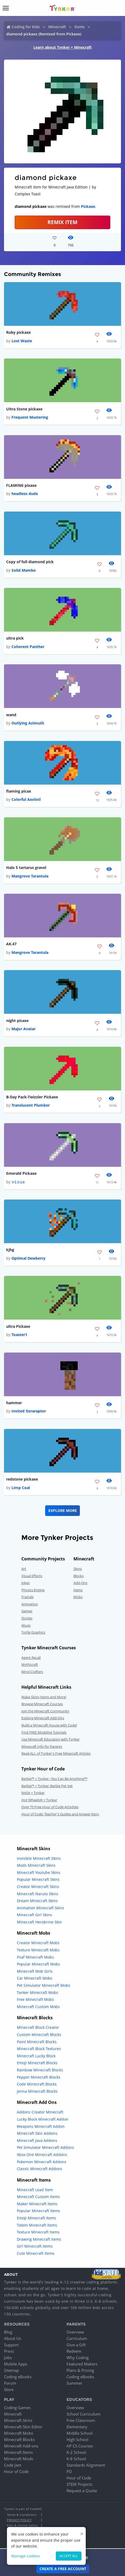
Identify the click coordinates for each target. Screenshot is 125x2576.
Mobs (78, 1596)
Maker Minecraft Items (37, 2203)
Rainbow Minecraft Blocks (40, 2069)
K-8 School (76, 2458)
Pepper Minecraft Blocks (38, 2077)
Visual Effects (31, 1575)
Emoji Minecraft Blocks (37, 2062)
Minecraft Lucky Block (36, 2055)
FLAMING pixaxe (21, 485)
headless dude (24, 493)
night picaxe (17, 1020)
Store (9, 2389)
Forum (10, 2383)
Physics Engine (33, 1590)
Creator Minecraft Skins (38, 1886)
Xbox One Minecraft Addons (42, 2154)
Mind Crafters (32, 1671)
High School (77, 2439)
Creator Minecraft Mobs (38, 1942)
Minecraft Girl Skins (34, 1914)
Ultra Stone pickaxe (24, 408)
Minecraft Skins (18, 2420)
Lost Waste (21, 340)
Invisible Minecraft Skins (39, 1858)
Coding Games (17, 2407)
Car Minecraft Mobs (34, 1978)
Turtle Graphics (33, 1632)
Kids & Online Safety (22, 2525)
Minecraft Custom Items (38, 2196)
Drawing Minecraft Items (39, 2239)
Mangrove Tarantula (29, 876)
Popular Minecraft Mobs (38, 1964)
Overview (75, 2332)
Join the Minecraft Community (45, 1711)
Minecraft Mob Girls (35, 1971)
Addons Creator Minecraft (40, 2112)
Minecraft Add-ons (21, 2446)
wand (11, 714)
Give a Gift (76, 2344)
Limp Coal (20, 1487)
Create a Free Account (63, 2568)
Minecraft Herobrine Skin (39, 1921)
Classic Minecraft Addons (39, 2168)
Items (80, 26)
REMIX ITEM (62, 222)
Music (26, 1625)
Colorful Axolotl (26, 799)
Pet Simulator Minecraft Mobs (43, 1985)
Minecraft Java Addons (37, 2140)
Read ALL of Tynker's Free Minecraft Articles (56, 1753)
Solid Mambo (23, 570)
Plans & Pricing (80, 2370)
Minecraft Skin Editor (23, 2426)
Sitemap (11, 2370)
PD (69, 2471)
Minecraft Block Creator (38, 2027)
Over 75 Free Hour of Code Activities (50, 1806)
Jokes (25, 1582)
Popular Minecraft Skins (38, 1879)
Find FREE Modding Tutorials (44, 1732)
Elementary (77, 2426)
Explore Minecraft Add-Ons (42, 1718)
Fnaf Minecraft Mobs (35, 1957)
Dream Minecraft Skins (37, 1900)
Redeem (74, 2351)
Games (26, 1611)
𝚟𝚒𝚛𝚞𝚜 (18, 1181)
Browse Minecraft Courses (42, 1703)
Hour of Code (16, 2471)
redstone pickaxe (22, 1479)
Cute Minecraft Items (35, 2253)
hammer (14, 1402)
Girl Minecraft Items (35, 2246)
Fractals (27, 1596)
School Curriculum (83, 2414)
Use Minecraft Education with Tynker (50, 1739)
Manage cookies (25, 2555)
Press (9, 2351)
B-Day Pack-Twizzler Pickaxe (32, 1096)
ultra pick (15, 638)
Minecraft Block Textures (39, 2048)
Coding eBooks (18, 2376)
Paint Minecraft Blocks (37, 2041)
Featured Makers (82, 2364)
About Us (12, 2338)
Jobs (8, 2357)
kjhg (10, 1249)
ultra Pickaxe (18, 1326)
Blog (8, 2332)
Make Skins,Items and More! (43, 1697)
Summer (74, 2383)
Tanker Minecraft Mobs (37, 1992)
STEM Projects (79, 2484)
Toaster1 (19, 1334)
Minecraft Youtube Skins (38, 1872)
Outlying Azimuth (27, 723)
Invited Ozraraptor (28, 1410)
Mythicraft (29, 1664)
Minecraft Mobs (18, 2433)
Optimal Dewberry (28, 1258)
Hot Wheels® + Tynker (39, 1800)
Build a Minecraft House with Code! (49, 1725)
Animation (29, 1604)
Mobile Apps (15, 2364)
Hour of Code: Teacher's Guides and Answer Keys (60, 1814)
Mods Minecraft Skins (36, 1865)
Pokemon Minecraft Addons (41, 2161)
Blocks (78, 1575)
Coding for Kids (26, 26)
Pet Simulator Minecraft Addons (45, 2147)
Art (23, 1568)
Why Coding (78, 2357)
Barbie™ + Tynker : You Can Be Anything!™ (54, 1778)
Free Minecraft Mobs (35, 1999)
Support (11, 2344)
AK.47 (11, 943)
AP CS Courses (80, 2446)
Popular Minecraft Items (38, 2210)
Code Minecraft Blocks (37, 2084)
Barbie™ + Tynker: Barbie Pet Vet (47, 1785)
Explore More (62, 1510)
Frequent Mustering (29, 417)
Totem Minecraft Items (37, 2225)
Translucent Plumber (30, 1105)
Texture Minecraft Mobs (38, 1949)
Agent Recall (31, 1657)
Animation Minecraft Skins (40, 1907)
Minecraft (57, 26)
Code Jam (12, 2465)
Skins (77, 1568)
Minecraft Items (18, 2452)
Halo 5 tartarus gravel (26, 867)
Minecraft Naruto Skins (37, 1893)
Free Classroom (81, 2420)
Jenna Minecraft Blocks (37, 2091)
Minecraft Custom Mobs (38, 2006)
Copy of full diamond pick (30, 561)
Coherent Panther (27, 646)
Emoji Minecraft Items (36, 2217)
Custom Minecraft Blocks (39, 2034)
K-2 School (76, 2452)
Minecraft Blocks (19, 2439)
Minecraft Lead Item (35, 2189)
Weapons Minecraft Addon (41, 2126)
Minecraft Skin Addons (37, 2133)
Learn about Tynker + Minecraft (62, 47)
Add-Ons (80, 1582)
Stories (26, 1618)
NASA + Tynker (33, 1792)
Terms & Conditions (21, 2515)
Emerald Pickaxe (21, 1173)
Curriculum (77, 2338)
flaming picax (18, 791)
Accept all (68, 2556)
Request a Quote (82, 2490)
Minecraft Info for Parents (41, 1746)
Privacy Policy (19, 2520)
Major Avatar (23, 1028)
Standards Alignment (86, 2465)
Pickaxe (88, 206)
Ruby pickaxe (18, 332)
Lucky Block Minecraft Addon (42, 2119)
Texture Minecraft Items (38, 2232)
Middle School (80, 2433)
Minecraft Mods (18, 2458)
